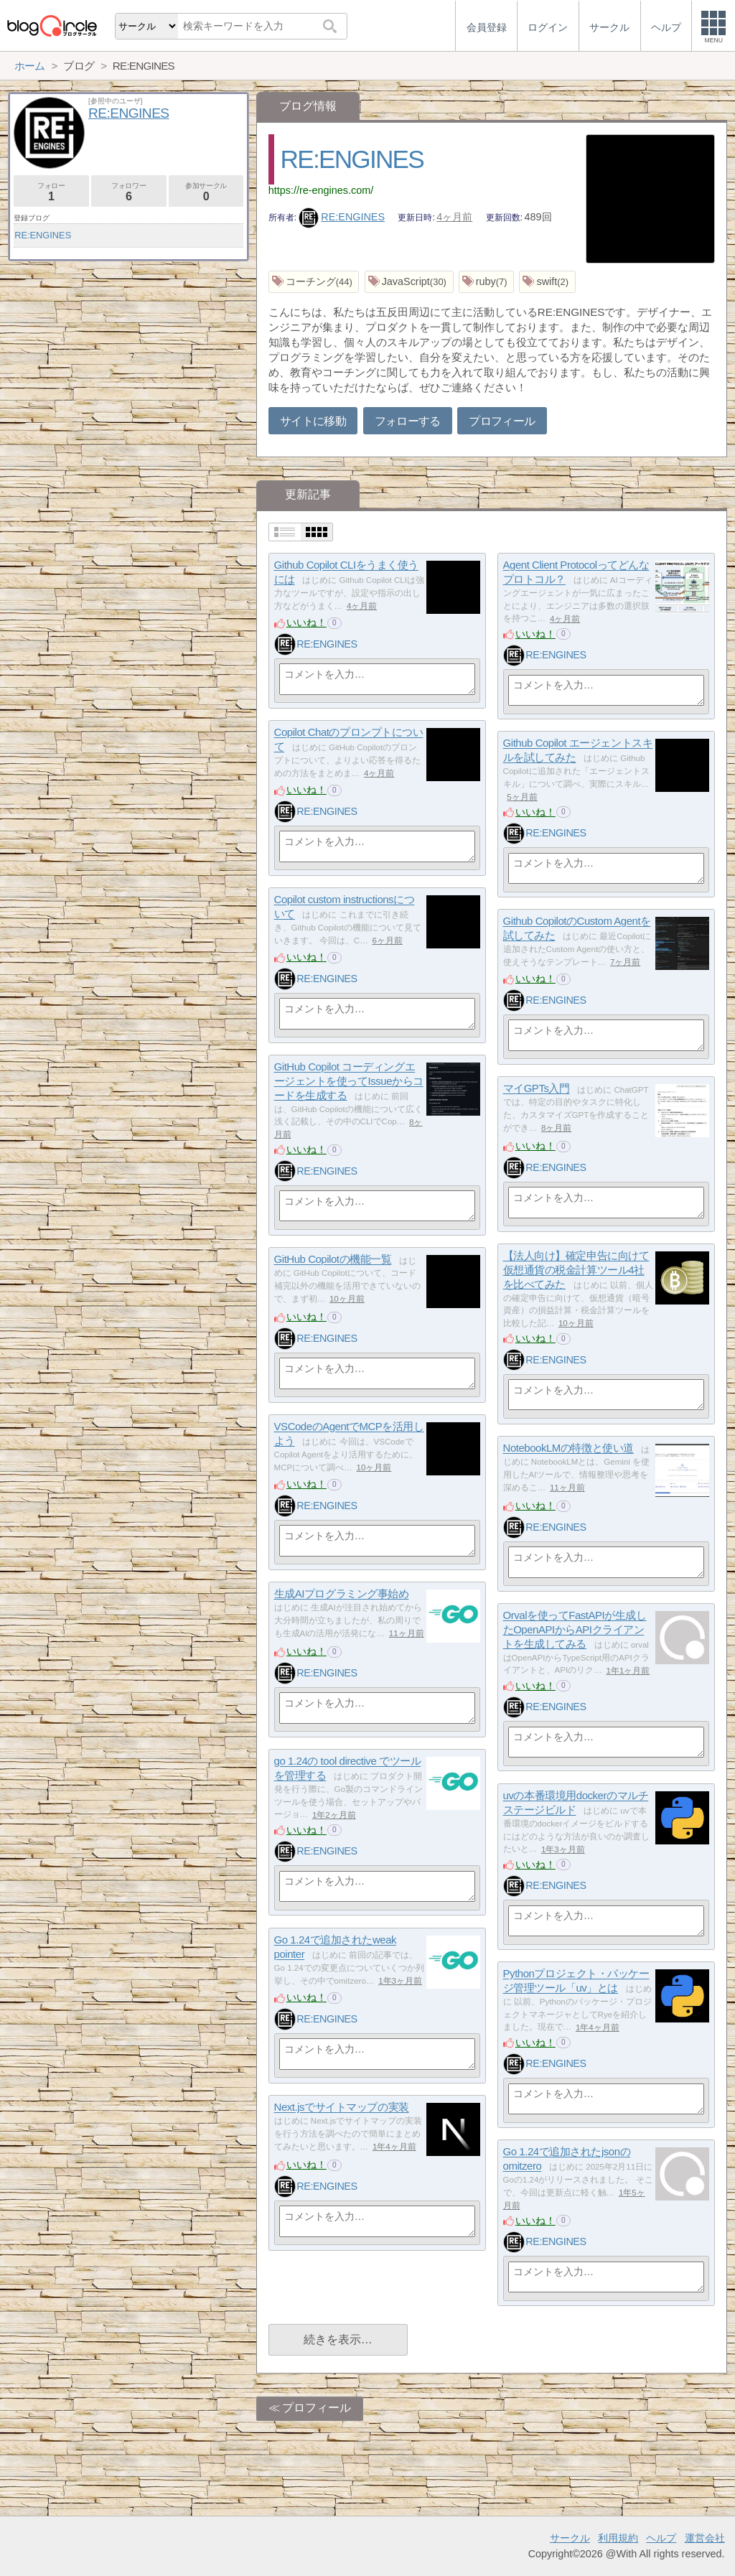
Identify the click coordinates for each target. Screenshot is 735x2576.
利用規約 (618, 2538)
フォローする (408, 421)
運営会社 (705, 2538)
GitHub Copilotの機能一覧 (333, 1260)
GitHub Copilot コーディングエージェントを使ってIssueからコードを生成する (348, 1081)
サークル (570, 2538)
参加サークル (206, 192)
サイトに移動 (313, 421)
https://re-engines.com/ (320, 190)
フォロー (51, 192)
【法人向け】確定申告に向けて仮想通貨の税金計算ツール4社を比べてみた (576, 1270)
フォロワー (129, 192)
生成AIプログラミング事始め (341, 1594)
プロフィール (502, 421)
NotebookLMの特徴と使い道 (568, 1448)
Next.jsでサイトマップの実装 (341, 2107)
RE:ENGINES (352, 159)
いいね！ (306, 622)
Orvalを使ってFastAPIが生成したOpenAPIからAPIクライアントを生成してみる (575, 1630)
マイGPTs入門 (536, 1089)
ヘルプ (661, 2538)
